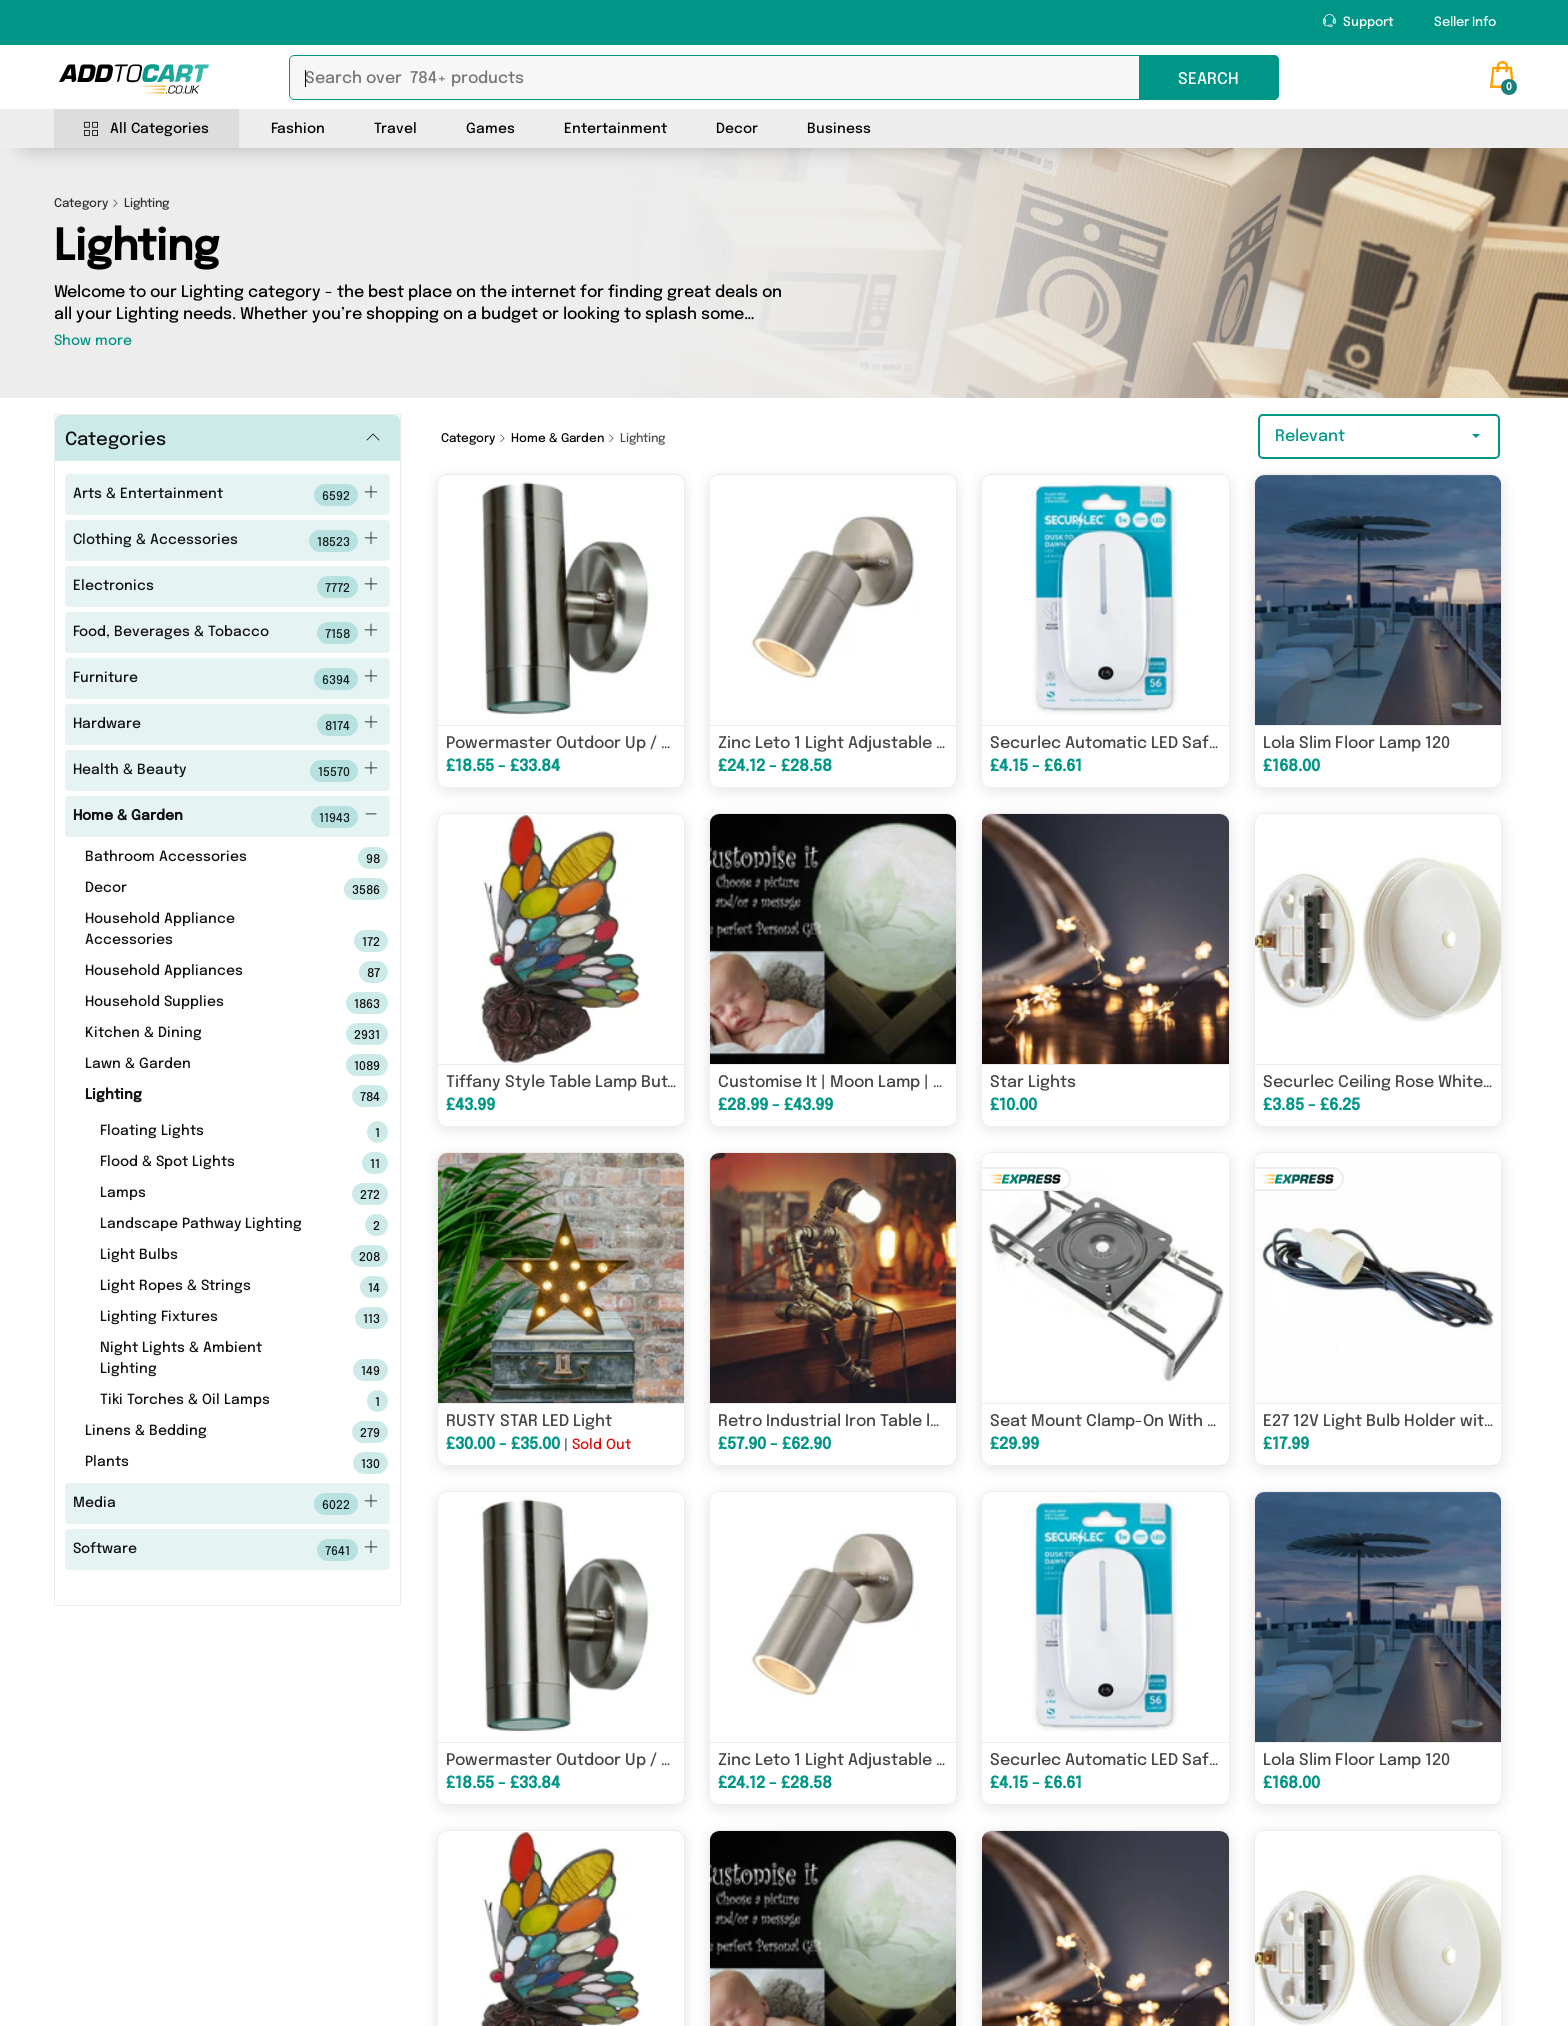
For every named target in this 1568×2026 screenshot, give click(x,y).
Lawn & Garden (205, 1065)
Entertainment (615, 129)
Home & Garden (225, 817)
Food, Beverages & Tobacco (225, 633)
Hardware (225, 725)
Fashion (298, 129)
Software (225, 1550)
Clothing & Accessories (225, 541)
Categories (115, 440)
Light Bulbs (212, 1256)
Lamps (212, 1194)
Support (1358, 21)
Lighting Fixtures (212, 1318)
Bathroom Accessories (205, 858)
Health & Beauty (225, 771)
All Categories (146, 129)
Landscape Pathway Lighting (212, 1225)
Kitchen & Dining (205, 1034)
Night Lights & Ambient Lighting (212, 1361)
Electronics (225, 587)
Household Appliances (205, 972)
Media (225, 1504)
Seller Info (1465, 22)
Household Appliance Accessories (205, 932)
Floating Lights (212, 1132)
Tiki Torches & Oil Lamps (212, 1401)
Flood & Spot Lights (212, 1163)
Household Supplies (205, 1003)
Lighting (205, 1096)
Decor (737, 129)
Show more (93, 341)
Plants (205, 1463)
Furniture (225, 679)
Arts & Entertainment (225, 495)
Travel (395, 129)
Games (490, 129)
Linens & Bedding (205, 1432)
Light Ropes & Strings (212, 1287)
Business (839, 129)
